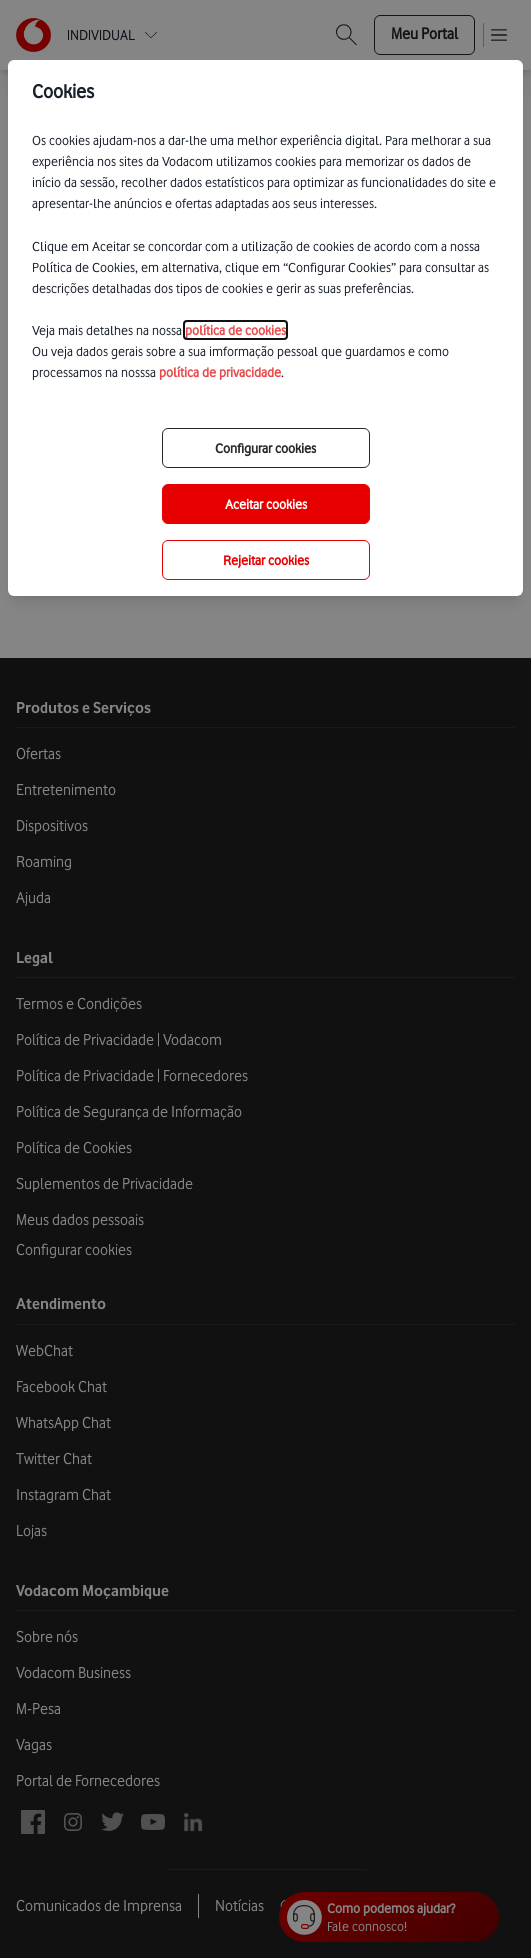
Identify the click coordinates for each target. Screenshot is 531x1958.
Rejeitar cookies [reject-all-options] (266, 560)
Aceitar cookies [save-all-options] (266, 504)
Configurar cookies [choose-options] (265, 448)
